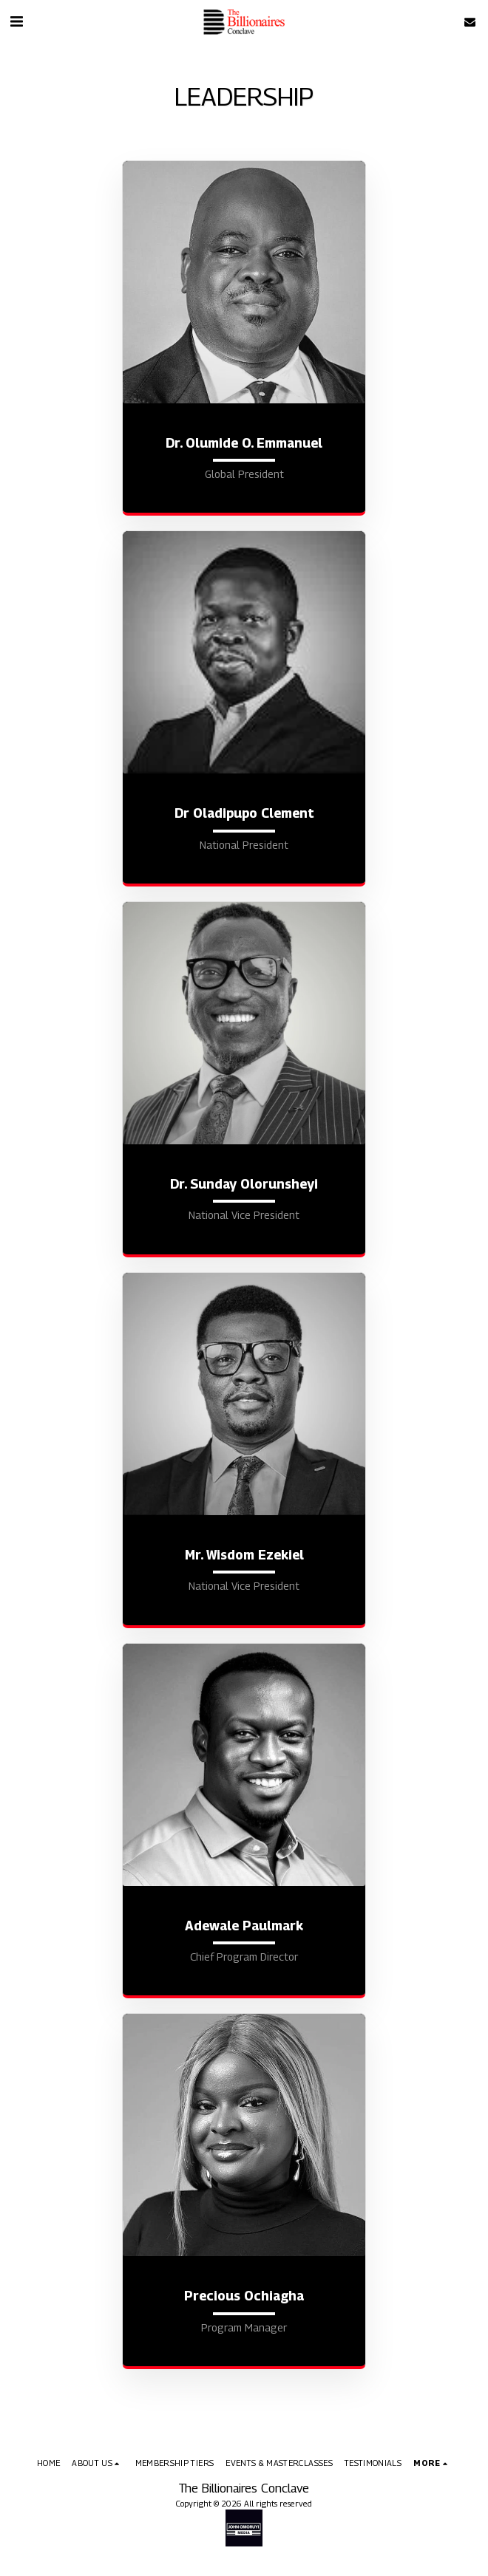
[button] (16, 21)
